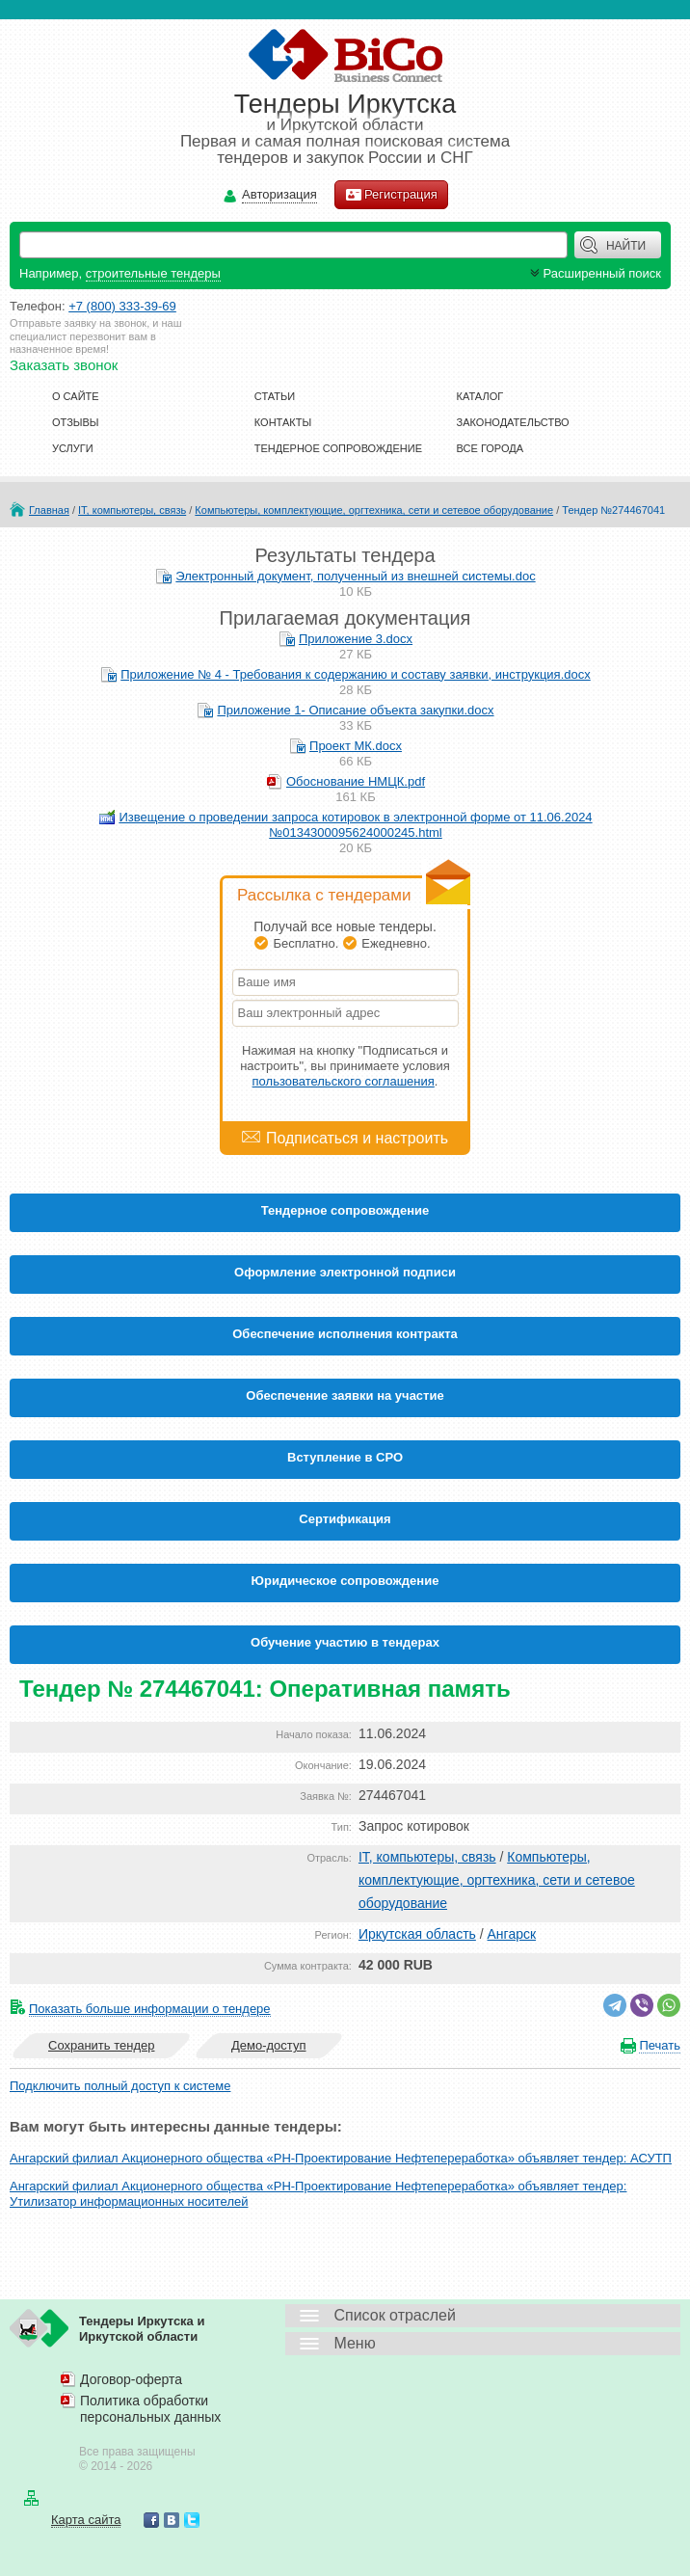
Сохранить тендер (101, 2045)
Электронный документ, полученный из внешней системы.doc (355, 576)
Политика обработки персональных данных (150, 2409)
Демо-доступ (268, 2045)
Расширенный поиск (593, 273)
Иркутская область (417, 1934)
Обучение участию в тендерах (345, 1642)
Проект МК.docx (355, 745)
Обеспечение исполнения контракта (345, 1334)
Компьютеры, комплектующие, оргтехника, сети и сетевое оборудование (374, 510)
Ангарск (512, 1934)
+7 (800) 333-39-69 (122, 306)
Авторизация (279, 195)
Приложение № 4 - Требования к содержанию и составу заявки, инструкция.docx (355, 674)
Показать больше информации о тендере (150, 2008)
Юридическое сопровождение (345, 1580)
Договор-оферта (131, 2379)
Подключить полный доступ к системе (120, 2086)
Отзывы (75, 422)
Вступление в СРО (345, 1457)
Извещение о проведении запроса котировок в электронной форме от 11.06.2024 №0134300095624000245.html (355, 825)
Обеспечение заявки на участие (344, 1395)
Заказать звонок (64, 365)
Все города (490, 448)
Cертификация (344, 1519)
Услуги (72, 448)
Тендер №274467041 (613, 510)
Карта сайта (85, 2519)
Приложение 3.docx (355, 638)
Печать (659, 2045)
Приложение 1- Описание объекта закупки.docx (355, 710)
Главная (49, 510)
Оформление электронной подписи (345, 1272)
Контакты (282, 422)
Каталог (480, 396)
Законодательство (513, 422)
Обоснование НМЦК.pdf (355, 781)
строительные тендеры (153, 273)
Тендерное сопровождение (338, 448)
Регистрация (391, 194)
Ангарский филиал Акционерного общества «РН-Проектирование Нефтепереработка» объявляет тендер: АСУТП (341, 2158)
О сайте (75, 396)
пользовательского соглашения (343, 1081)
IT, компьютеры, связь (132, 510)
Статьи (274, 396)
